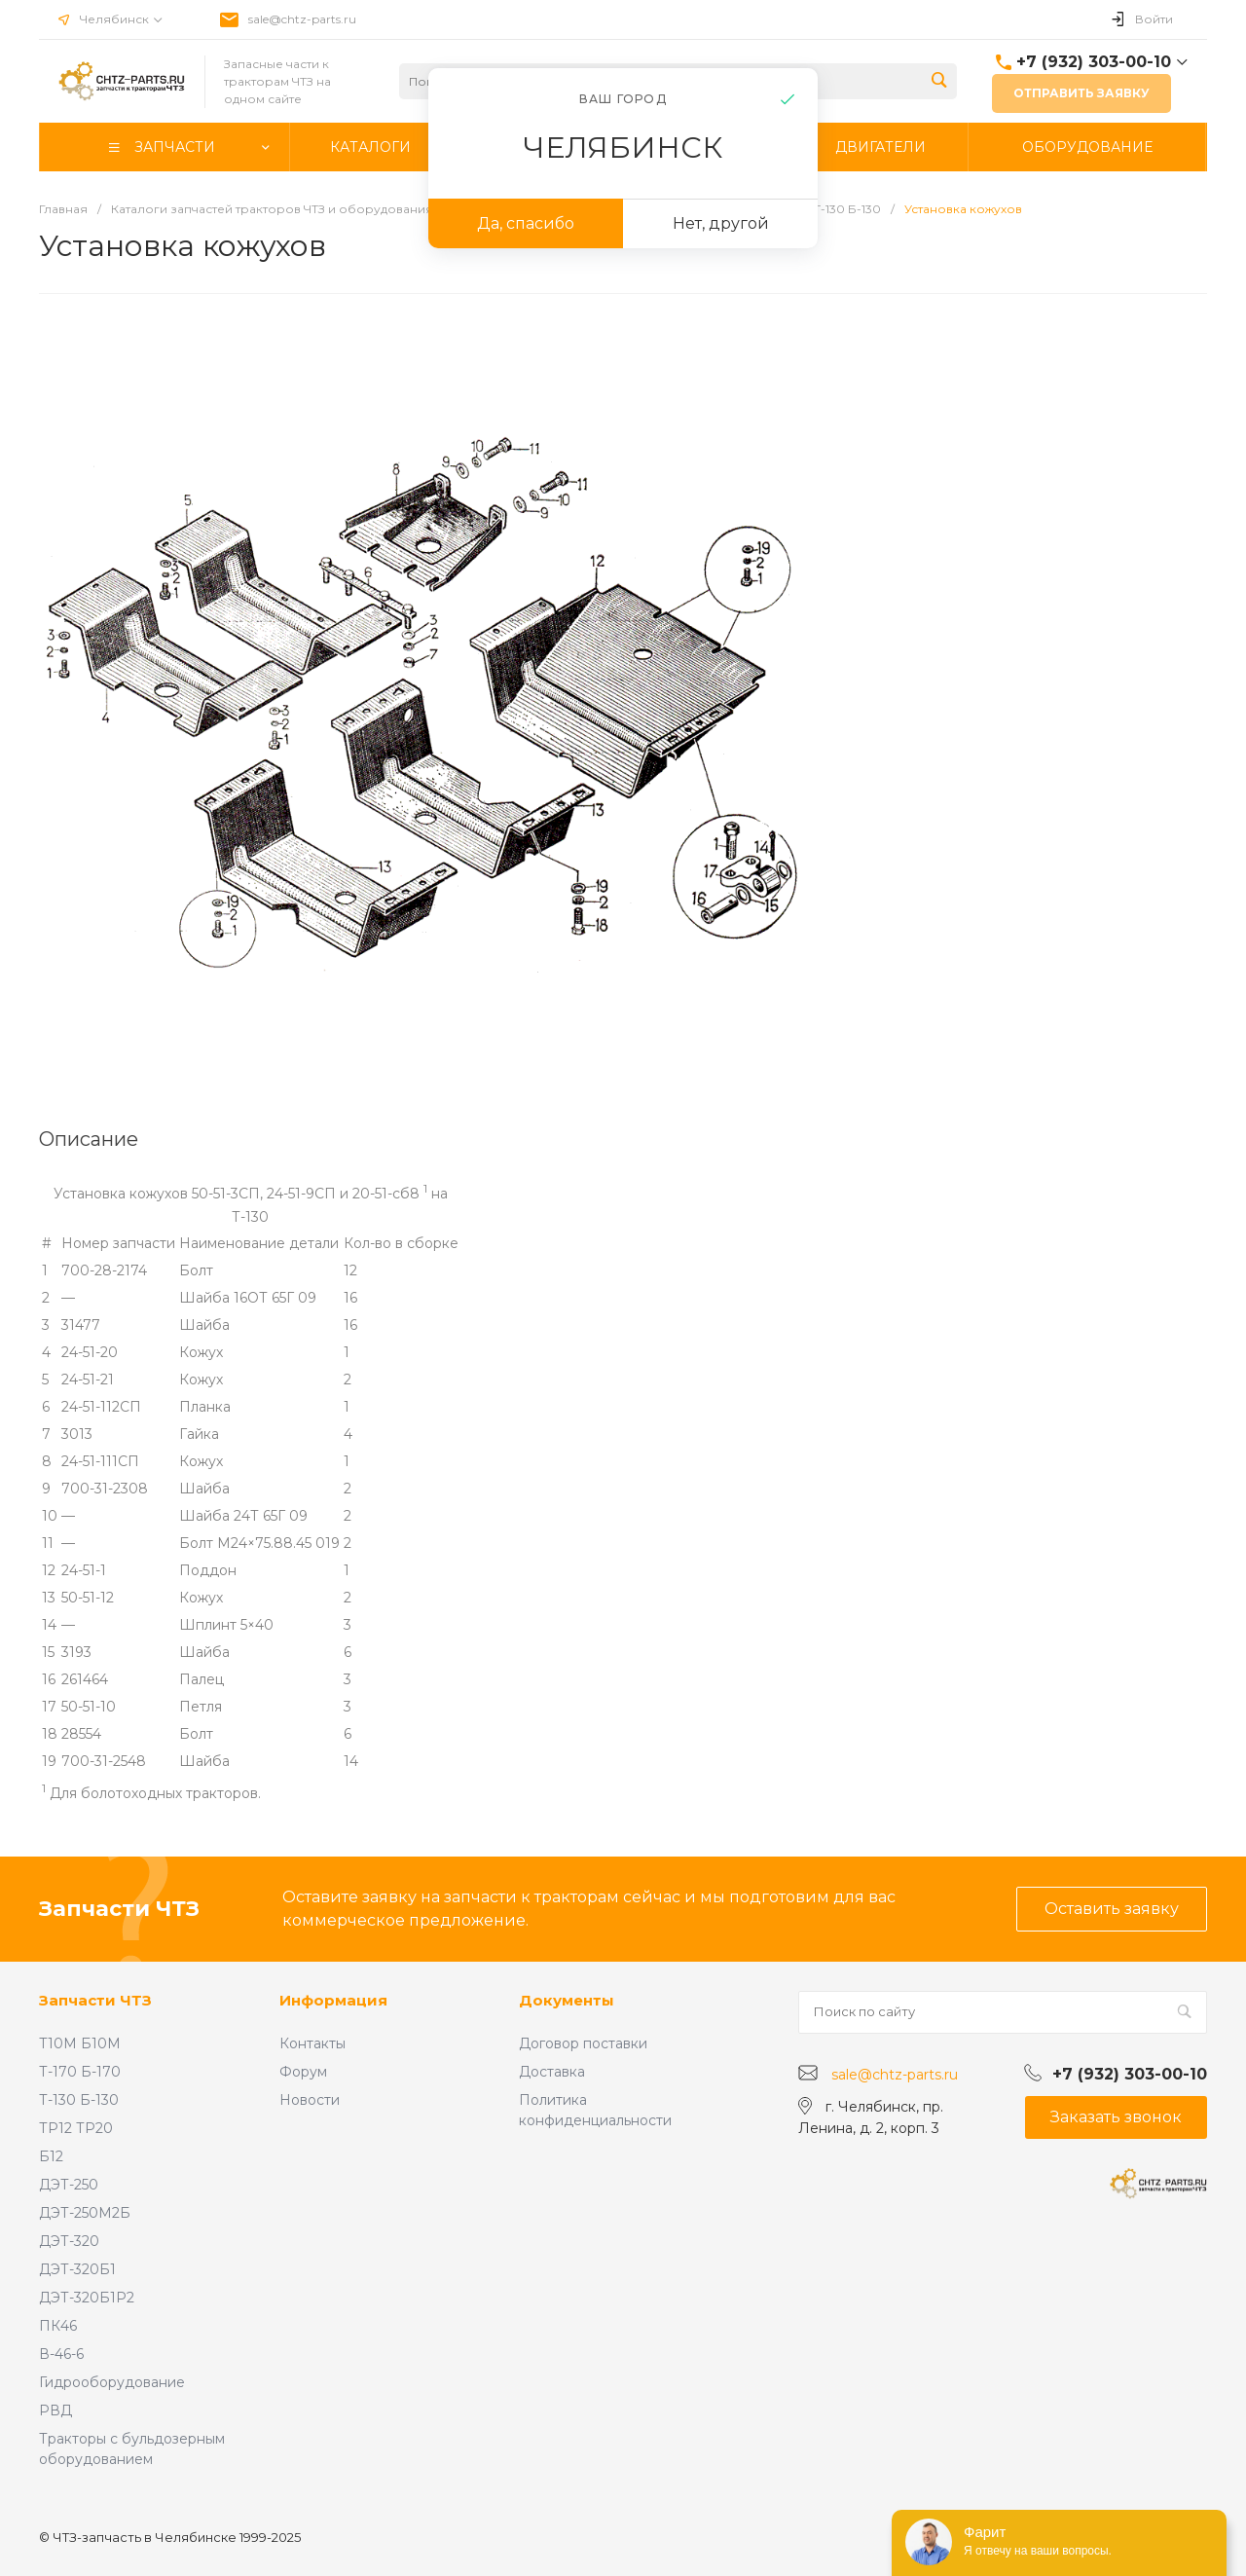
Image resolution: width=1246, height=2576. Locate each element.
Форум (303, 2071)
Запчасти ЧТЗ (95, 2000)
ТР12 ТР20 (76, 2128)
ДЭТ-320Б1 (77, 2269)
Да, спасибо (525, 223)
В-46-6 (61, 2354)
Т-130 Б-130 (79, 2100)
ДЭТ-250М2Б (84, 2213)
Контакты (312, 2043)
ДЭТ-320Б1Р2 (86, 2297)
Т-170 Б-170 (80, 2071)
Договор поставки (583, 2043)
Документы (566, 2000)
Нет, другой (721, 223)
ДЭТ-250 (68, 2184)
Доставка (552, 2071)
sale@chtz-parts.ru (302, 19)
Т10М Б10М (80, 2043)
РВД (55, 2410)
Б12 (51, 2156)
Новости (309, 2100)
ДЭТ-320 (69, 2241)
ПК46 (58, 2326)
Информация (333, 2000)
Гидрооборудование (112, 2382)
